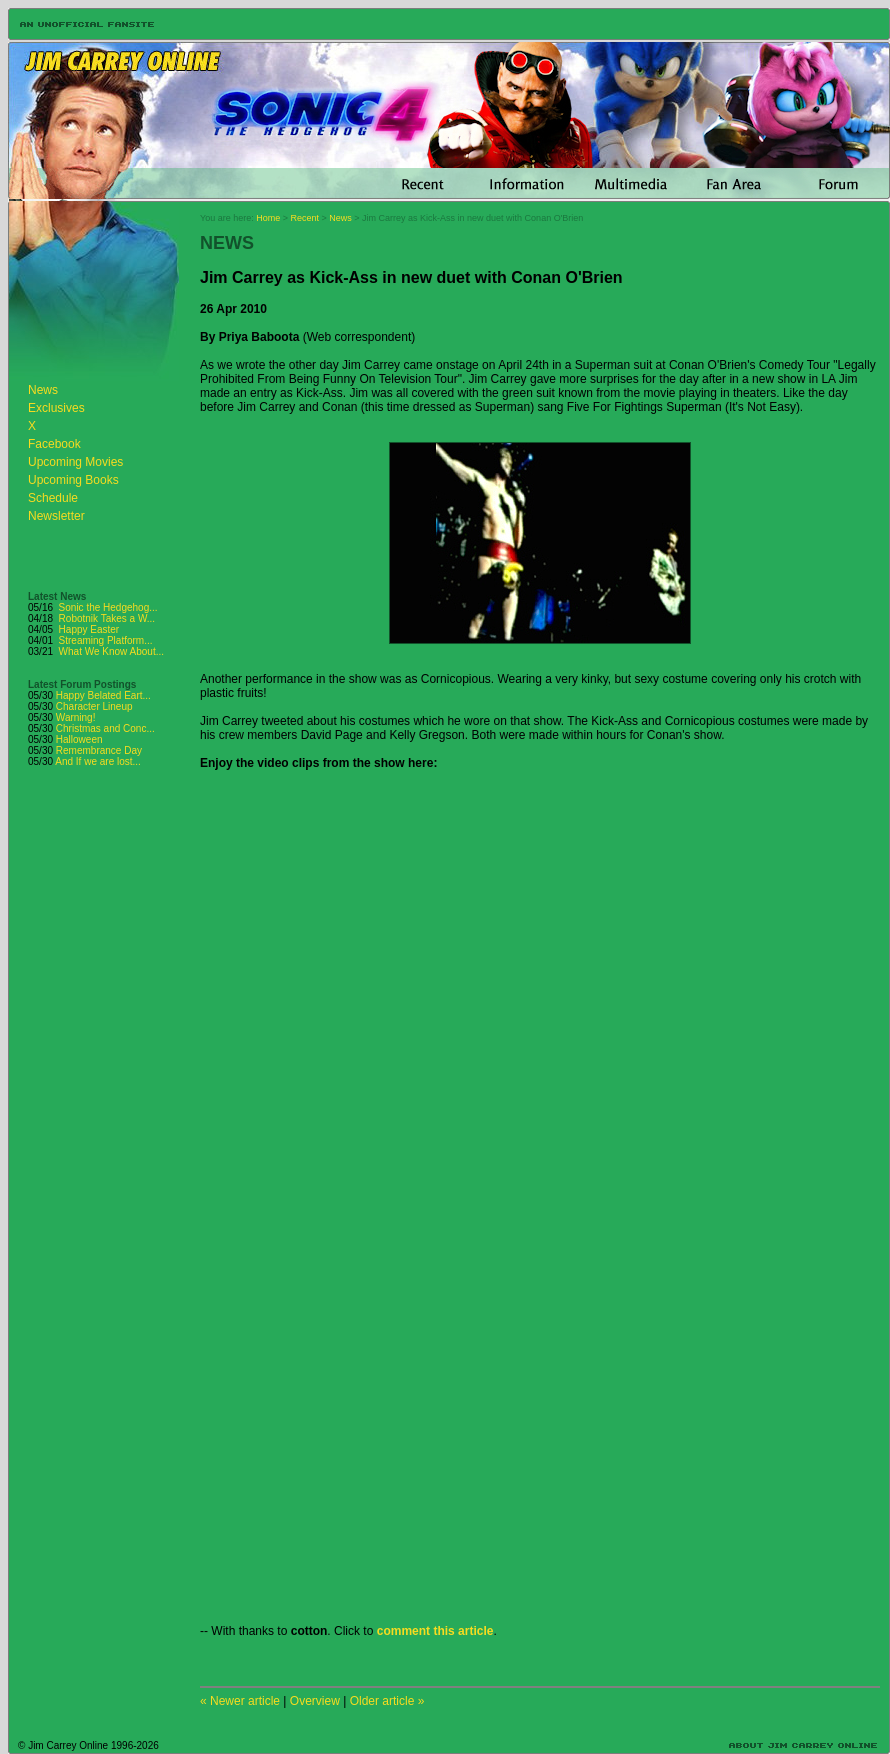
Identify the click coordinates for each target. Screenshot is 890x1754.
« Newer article (240, 1701)
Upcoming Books (73, 480)
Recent (305, 218)
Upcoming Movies (75, 462)
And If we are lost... (98, 761)
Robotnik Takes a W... (107, 618)
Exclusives (56, 408)
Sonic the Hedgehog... (108, 607)
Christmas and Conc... (105, 728)
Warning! (76, 717)
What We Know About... (111, 651)
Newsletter (56, 516)
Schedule (53, 498)
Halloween (79, 739)
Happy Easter (89, 629)
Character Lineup (94, 706)
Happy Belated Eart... (103, 695)
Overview (315, 1701)
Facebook (54, 444)
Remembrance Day (99, 750)
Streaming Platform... (106, 640)
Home (268, 218)
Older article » (387, 1701)
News (43, 390)
